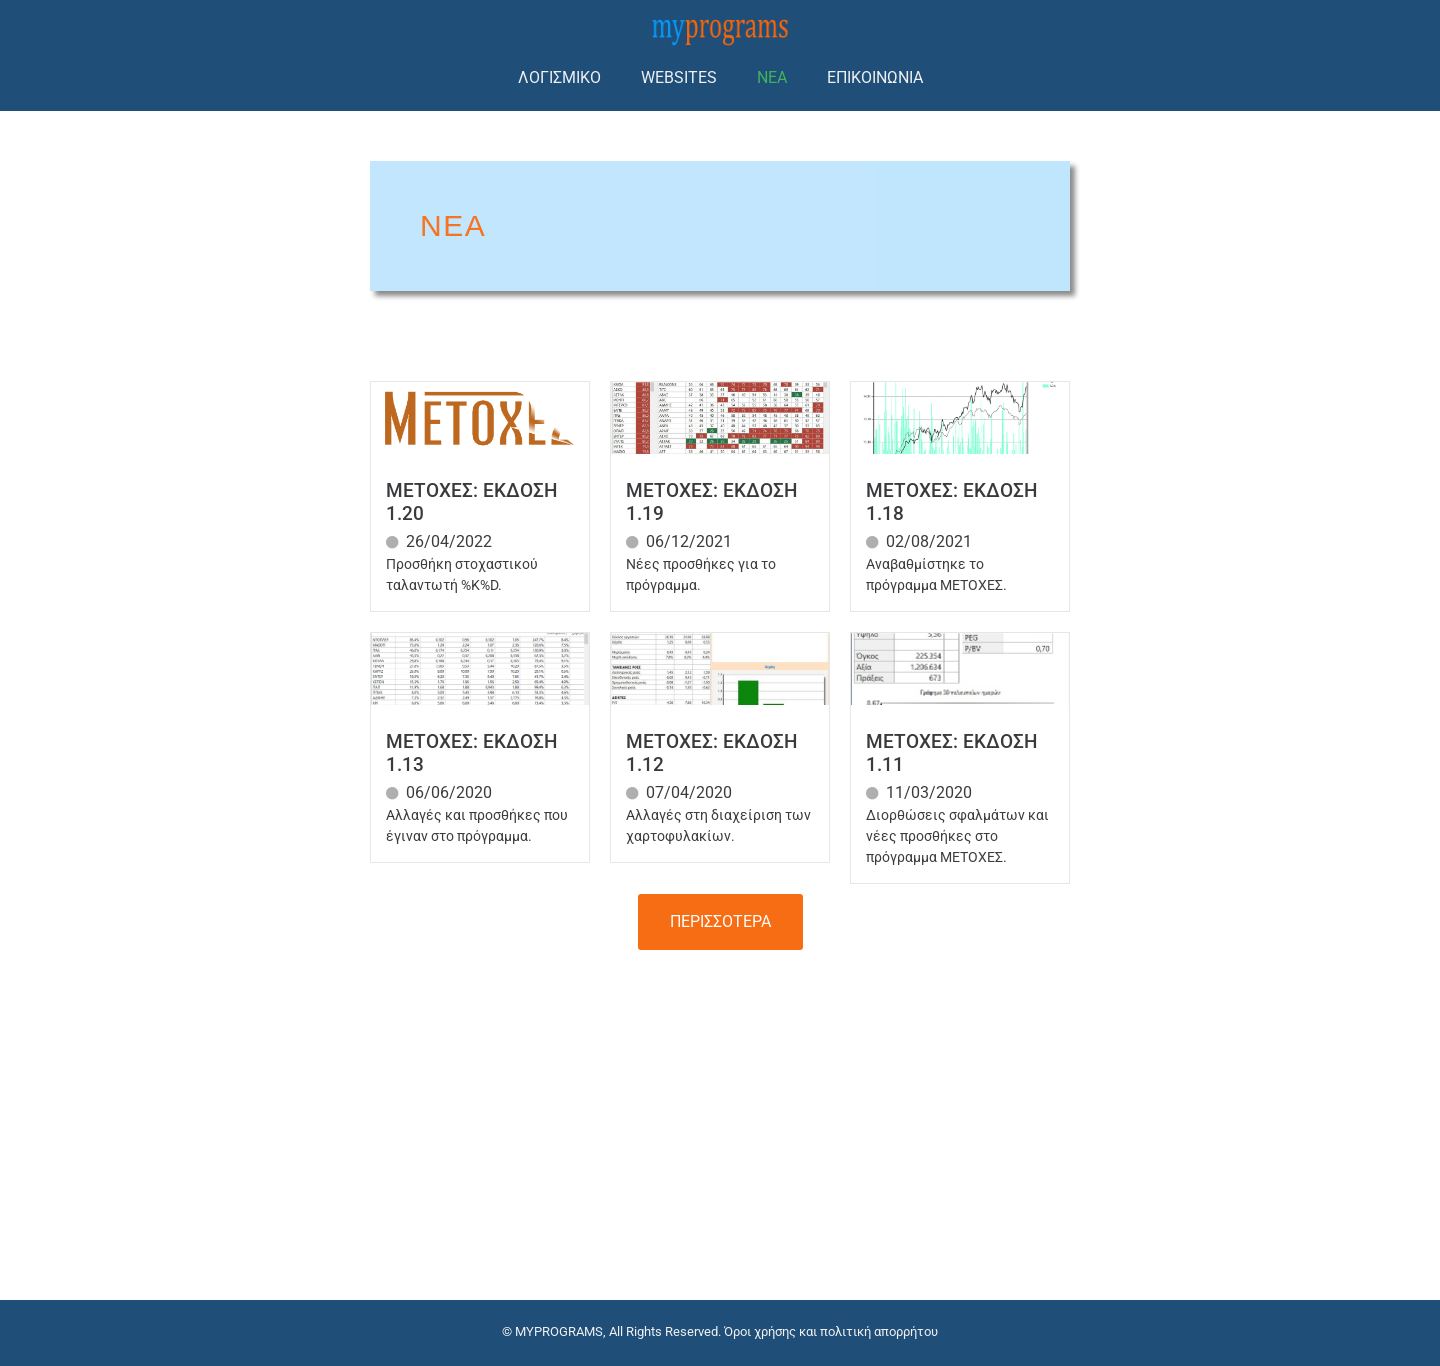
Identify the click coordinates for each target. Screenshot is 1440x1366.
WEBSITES (679, 77)
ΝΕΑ (772, 77)
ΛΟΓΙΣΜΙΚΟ (559, 77)
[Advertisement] (720, 1110)
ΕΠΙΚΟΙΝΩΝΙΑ (875, 77)
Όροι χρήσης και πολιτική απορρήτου (831, 1331)
